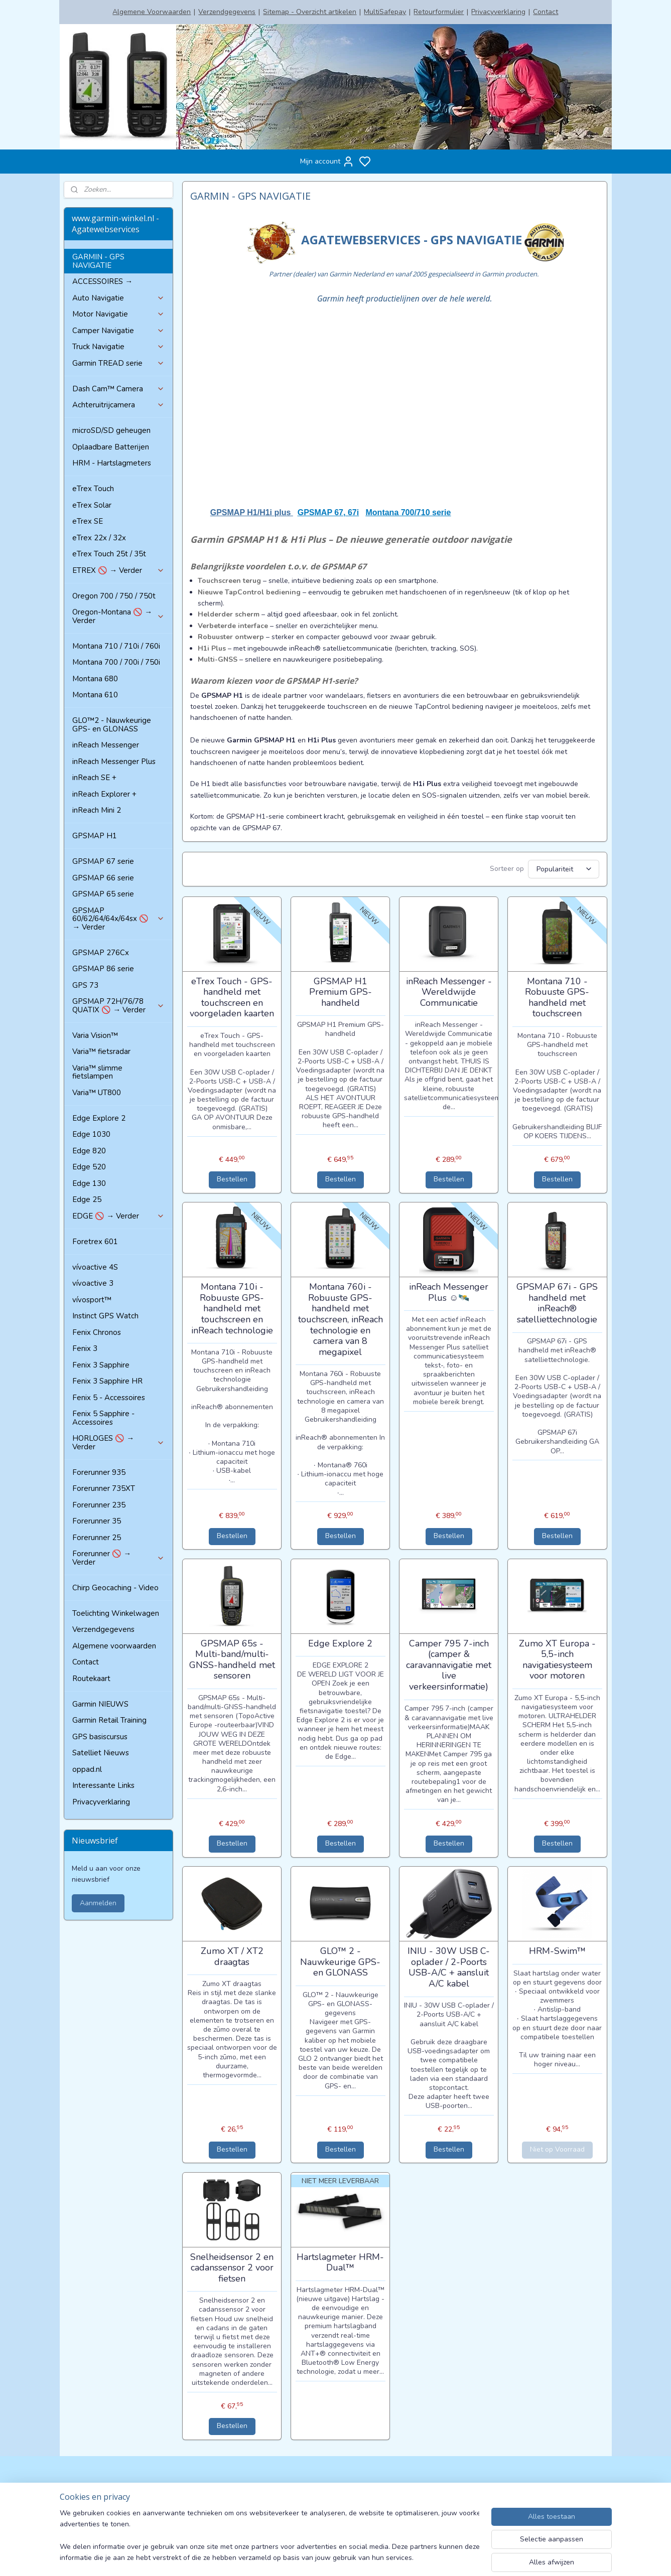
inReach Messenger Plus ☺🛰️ (448, 1291)
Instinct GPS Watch (105, 1316)
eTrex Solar (91, 505)
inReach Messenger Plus (114, 761)
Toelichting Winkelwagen (115, 1613)
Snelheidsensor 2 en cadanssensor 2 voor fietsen (232, 2266)
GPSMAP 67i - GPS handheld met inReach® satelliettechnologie (557, 1301)
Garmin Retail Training (109, 1720)
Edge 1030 (91, 1134)
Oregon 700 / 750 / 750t (114, 596)
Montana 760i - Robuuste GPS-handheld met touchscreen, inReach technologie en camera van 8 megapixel (340, 1318)
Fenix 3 (84, 1348)
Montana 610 (95, 695)
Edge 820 (89, 1151)
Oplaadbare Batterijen (110, 447)
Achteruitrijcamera (118, 405)
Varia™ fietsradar (101, 1051)
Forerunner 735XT (103, 1488)
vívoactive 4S (95, 1267)
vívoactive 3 (92, 1283)
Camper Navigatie (118, 331)
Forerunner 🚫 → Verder (118, 1558)
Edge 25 (86, 1199)
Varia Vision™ (95, 1035)
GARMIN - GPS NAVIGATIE (98, 261)
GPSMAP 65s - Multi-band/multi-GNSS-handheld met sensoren (232, 1658)
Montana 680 (95, 679)
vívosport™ (91, 1300)
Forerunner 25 (96, 1538)
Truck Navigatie (118, 347)
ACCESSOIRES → (102, 281)
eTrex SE (87, 521)
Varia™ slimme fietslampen (97, 1072)
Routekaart (91, 1679)
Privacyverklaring (498, 12)
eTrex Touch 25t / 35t (109, 554)
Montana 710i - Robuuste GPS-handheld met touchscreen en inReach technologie (232, 1307)
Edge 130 (89, 1183)
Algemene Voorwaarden (151, 12)
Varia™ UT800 (96, 1093)
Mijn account (327, 162)
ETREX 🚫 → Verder (118, 570)
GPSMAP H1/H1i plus (251, 512)
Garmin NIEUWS (100, 1704)
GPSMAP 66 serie (103, 878)
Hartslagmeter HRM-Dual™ (340, 2261)
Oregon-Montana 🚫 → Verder (118, 616)
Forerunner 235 (98, 1505)
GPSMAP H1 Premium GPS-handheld (340, 991)
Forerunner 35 (96, 1521)
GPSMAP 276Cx (100, 953)
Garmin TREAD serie (118, 363)
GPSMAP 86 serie (103, 969)
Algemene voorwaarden (114, 1646)
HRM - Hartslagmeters (111, 463)
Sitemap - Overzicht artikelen (309, 12)
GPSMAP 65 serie (103, 894)
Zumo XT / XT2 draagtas (232, 1955)
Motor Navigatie (118, 314)
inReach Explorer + (104, 794)
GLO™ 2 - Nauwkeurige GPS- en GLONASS (340, 1960)
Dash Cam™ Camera (118, 389)
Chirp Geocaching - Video (115, 1588)
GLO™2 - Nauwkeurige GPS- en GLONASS (111, 724)
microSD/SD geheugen (111, 430)
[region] (269, 2536)
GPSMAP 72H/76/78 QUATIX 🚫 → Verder (118, 1005)
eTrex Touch (93, 489)
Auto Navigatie (118, 298)
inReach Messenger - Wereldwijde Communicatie (449, 991)
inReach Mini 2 (96, 810)
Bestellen (232, 1177)
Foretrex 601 (95, 1242)
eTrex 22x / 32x (99, 538)
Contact (545, 12)
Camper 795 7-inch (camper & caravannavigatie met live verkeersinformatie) (448, 1664)
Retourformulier (439, 12)
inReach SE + (94, 778)
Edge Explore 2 (340, 1642)
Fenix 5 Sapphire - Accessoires (103, 1418)
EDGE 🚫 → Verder (118, 1216)
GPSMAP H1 (94, 836)
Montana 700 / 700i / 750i (116, 662)
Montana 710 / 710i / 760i (116, 646)
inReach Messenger (105, 745)
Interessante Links (103, 1785)
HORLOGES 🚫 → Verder (118, 1442)
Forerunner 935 (98, 1472)
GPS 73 (85, 985)
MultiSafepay (385, 12)
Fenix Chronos (96, 1332)
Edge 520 (89, 1167)
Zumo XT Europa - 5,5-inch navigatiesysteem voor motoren (557, 1658)
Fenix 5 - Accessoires (108, 1398)
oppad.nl (87, 1769)
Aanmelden (98, 1903)
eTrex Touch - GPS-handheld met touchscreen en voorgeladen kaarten (232, 996)
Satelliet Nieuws (100, 1753)
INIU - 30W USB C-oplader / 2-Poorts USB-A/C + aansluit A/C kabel (449, 1966)
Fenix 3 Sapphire (100, 1365)
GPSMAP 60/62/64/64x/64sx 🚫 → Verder (118, 918)
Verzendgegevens (226, 12)
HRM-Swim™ (557, 1949)
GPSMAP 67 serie (103, 861)
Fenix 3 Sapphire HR (107, 1381)
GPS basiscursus (99, 1737)
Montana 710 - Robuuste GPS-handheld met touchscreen (557, 996)
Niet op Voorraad (557, 2148)
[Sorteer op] (563, 868)
